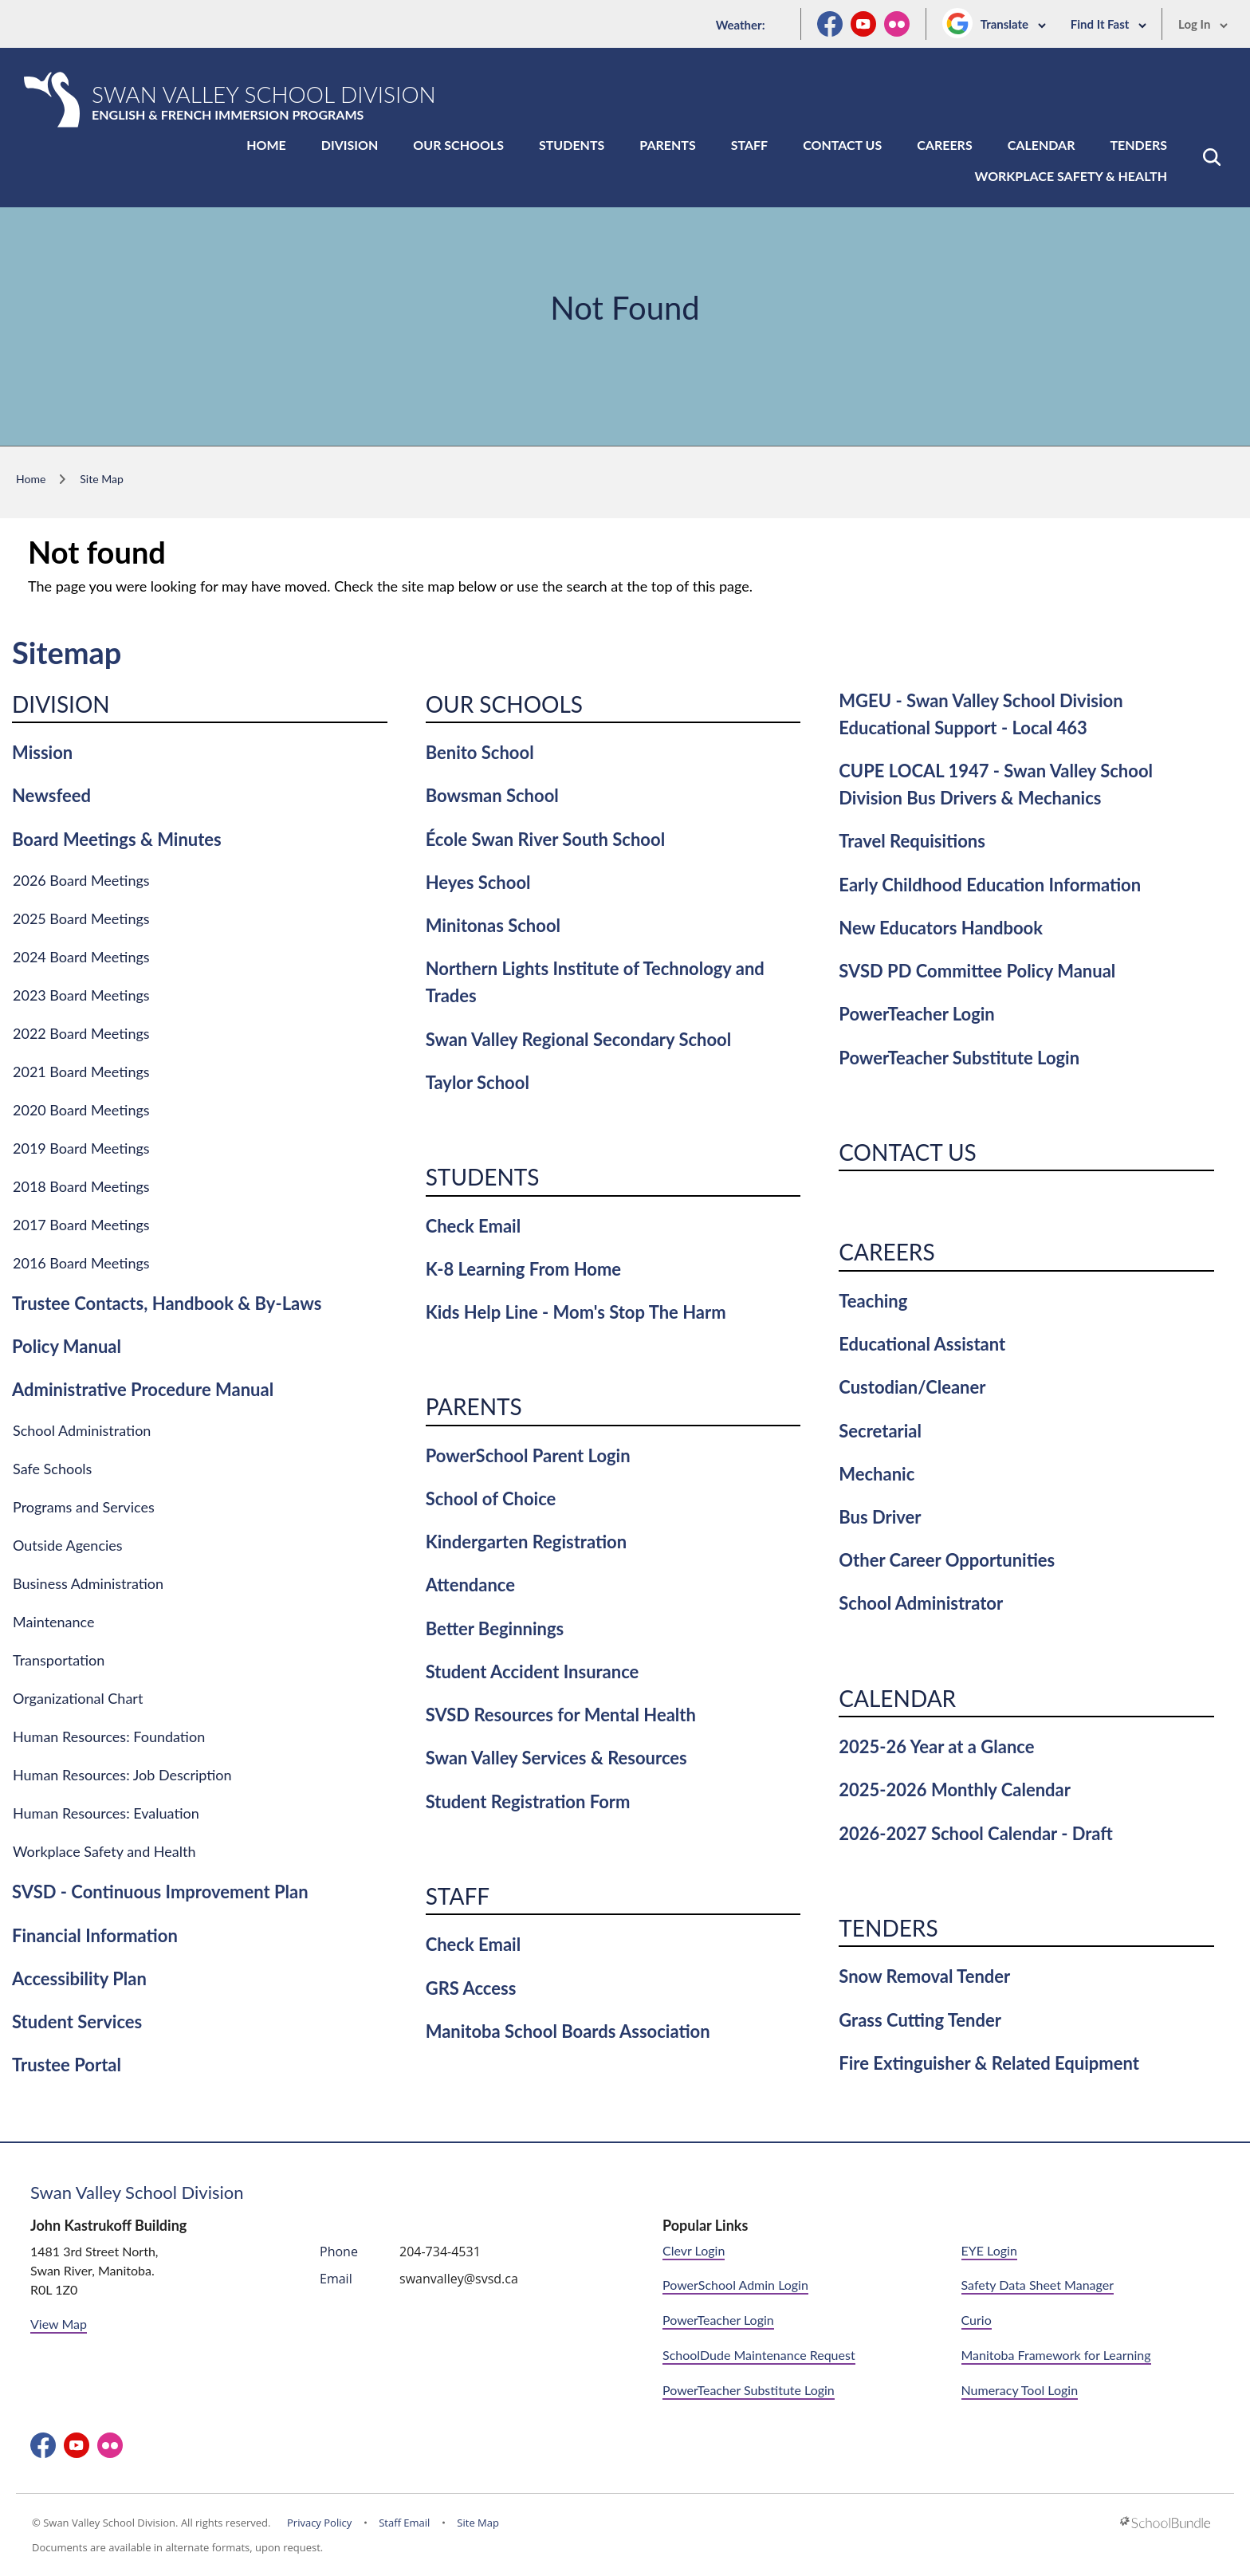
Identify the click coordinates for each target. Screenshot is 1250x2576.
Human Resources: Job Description (122, 1775)
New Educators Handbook (941, 927)
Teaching (873, 1301)
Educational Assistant (922, 1344)
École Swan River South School (545, 839)
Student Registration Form (528, 1801)
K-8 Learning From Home (523, 1269)
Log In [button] (1203, 24)
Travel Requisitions (912, 840)
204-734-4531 (440, 2251)
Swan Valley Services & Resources (556, 1757)
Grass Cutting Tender (920, 2020)
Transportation (58, 1660)
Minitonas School (493, 925)
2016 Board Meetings (81, 1263)
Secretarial (880, 1430)
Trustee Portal (66, 2064)
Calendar (1041, 144)
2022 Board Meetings (81, 1033)
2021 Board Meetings (81, 1071)
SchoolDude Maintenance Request (758, 2354)
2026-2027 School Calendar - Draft (976, 1833)
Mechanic (876, 1474)
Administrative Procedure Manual (142, 1389)
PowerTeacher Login (916, 1014)
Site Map (478, 2522)
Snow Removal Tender (924, 1976)
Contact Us (842, 144)
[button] (1212, 157)
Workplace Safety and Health (104, 1851)
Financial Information (95, 1935)
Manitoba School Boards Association (568, 2031)
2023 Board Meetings (81, 995)
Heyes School (478, 882)
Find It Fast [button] (1109, 24)
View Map (58, 2323)
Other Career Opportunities (947, 1560)
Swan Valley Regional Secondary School (579, 1039)
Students (571, 144)
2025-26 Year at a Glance (936, 1746)
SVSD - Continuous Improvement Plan (160, 1891)
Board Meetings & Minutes (117, 839)
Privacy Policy (319, 2522)
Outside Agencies (68, 1545)
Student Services (77, 2021)
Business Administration (88, 1583)
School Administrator (921, 1603)
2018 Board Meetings (81, 1186)
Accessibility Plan (79, 1978)
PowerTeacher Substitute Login (959, 1057)
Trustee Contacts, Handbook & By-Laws (166, 1303)
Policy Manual (66, 1346)
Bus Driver (880, 1517)
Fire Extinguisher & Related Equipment (989, 2063)
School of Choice (491, 1498)
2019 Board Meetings (81, 1148)
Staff (749, 144)
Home (266, 144)
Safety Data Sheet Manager (1037, 2284)
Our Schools (458, 144)
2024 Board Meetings (81, 957)
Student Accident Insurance (532, 1671)
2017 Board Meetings (81, 1224)
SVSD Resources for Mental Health (561, 1714)
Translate (1014, 24)
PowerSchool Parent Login (528, 1455)
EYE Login (989, 2250)
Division (350, 144)
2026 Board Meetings (81, 880)
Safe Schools (52, 1468)
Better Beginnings (495, 1628)
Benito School (480, 752)
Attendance (470, 1584)
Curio (976, 2319)
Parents (667, 144)
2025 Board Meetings (81, 918)
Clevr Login (693, 2250)
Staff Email (404, 2522)
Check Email (473, 1226)
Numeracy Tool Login (1020, 2389)
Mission (42, 752)
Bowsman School (492, 795)
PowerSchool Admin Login (735, 2284)
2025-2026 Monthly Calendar (955, 1789)
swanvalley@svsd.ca (458, 2278)
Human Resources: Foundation (109, 1736)
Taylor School (477, 1082)
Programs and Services (84, 1507)
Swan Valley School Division (137, 2192)
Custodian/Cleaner (912, 1387)
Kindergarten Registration (526, 1541)
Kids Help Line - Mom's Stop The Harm (576, 1312)
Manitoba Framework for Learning (1056, 2354)
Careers (944, 144)
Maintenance (54, 1621)
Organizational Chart (78, 1698)
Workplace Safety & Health (1071, 175)
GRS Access (471, 1988)
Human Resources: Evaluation (106, 1813)
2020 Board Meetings (81, 1110)
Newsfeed (51, 795)
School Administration (82, 1430)
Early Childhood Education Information (990, 884)
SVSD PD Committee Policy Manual (977, 970)
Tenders (1138, 144)
